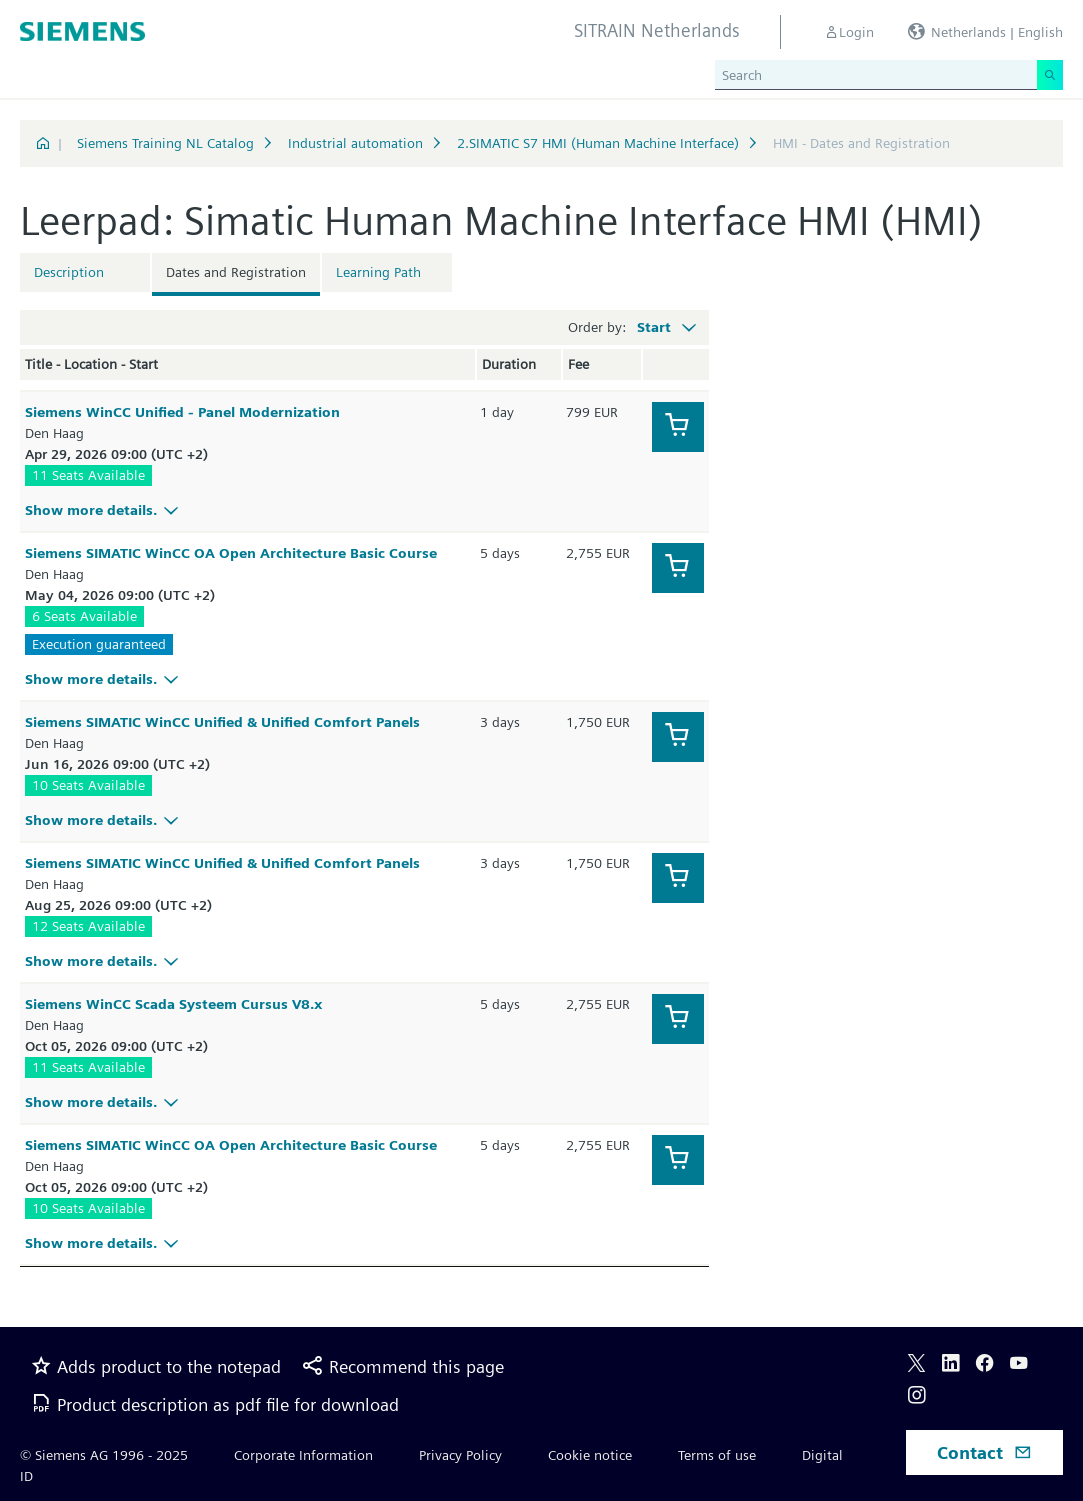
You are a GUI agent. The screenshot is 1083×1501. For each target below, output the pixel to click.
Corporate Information (303, 1455)
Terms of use (717, 1455)
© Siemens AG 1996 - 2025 (104, 1455)
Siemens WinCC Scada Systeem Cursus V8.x (173, 1004)
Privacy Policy (460, 1455)
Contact (984, 1452)
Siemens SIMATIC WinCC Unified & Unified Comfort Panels (222, 722)
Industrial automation (355, 143)
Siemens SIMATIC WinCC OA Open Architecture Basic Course (231, 553)
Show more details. (104, 510)
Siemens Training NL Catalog (165, 143)
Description (69, 272)
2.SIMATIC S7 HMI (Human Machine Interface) (598, 143)
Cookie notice (590, 1455)
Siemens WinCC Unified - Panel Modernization (182, 412)
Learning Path (378, 272)
